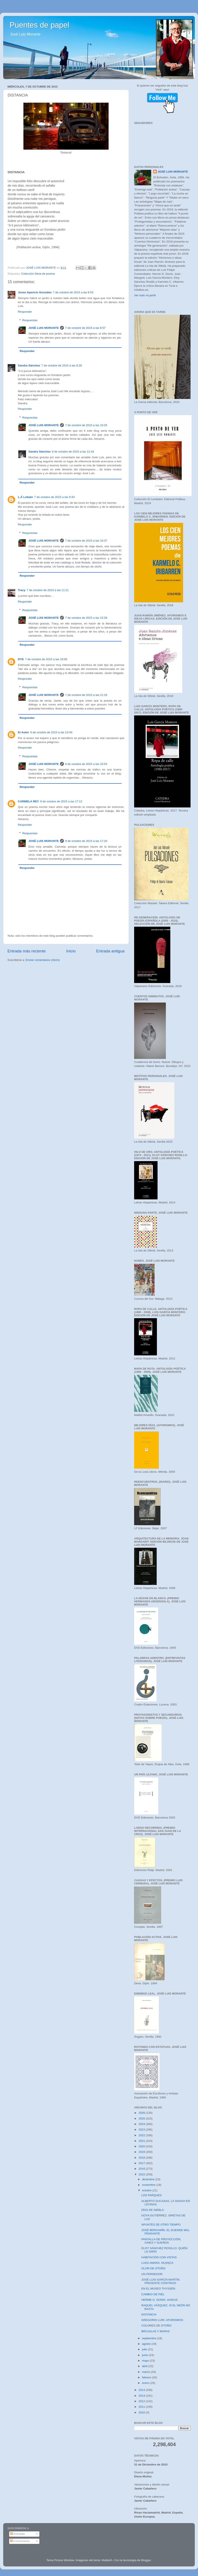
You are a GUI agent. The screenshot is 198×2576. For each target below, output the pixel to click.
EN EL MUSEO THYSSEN (158, 2288)
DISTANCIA (148, 2314)
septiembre (149, 2338)
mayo (146, 2360)
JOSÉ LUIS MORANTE (44, 327)
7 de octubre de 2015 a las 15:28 (86, 617)
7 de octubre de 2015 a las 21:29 (86, 694)
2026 (142, 2112)
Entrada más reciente (26, 951)
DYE (21, 659)
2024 (142, 2124)
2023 (142, 2129)
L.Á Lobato (25, 497)
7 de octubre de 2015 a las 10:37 (86, 540)
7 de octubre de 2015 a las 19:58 (46, 659)
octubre (147, 2190)
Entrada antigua (110, 951)
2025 (142, 2118)
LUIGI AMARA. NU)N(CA (157, 2262)
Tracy (21, 590)
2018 (142, 2157)
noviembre (149, 2184)
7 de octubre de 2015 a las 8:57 (85, 327)
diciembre (148, 2179)
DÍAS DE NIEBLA (152, 2209)
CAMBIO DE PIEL (153, 2294)
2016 (142, 2168)
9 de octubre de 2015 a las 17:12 (61, 801)
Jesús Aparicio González (35, 292)
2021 (142, 2140)
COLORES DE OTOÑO (156, 2325)
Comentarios (20, 2541)
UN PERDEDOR (152, 2274)
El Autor (23, 732)
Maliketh (107, 2560)
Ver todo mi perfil (145, 295)
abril (145, 2366)
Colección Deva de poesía (38, 273)
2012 (142, 2401)
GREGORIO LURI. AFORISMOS (162, 2320)
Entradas (17, 2533)
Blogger (146, 2560)
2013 (142, 2395)
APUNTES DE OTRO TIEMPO (161, 2224)
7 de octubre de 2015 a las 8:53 (73, 292)
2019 (142, 2151)
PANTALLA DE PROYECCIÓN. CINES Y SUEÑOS (161, 2241)
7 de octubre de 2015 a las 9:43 (54, 497)
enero (146, 2383)
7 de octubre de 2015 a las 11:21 (48, 590)
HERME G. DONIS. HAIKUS (159, 2299)
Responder (25, 311)
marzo (146, 2371)
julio (145, 2349)
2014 (142, 2390)
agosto (146, 2343)
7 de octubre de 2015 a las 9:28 (61, 365)
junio (145, 2355)
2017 (142, 2163)
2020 (142, 2146)
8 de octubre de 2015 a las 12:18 (73, 451)
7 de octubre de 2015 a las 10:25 (86, 425)
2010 (142, 2412)
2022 (142, 2135)
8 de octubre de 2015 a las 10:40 (51, 732)
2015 (142, 2174)
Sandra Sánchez (29, 365)
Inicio (71, 951)
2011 (142, 2406)
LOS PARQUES (151, 2195)
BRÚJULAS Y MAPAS (155, 2331)
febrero (147, 2377)
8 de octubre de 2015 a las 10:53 (86, 764)
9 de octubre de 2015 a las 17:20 (86, 841)
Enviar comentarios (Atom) (43, 960)
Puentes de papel (39, 25)
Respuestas (29, 320)
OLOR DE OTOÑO (153, 2268)
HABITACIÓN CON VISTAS (159, 2257)
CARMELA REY (28, 801)
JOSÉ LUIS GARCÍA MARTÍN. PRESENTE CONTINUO (160, 2281)
